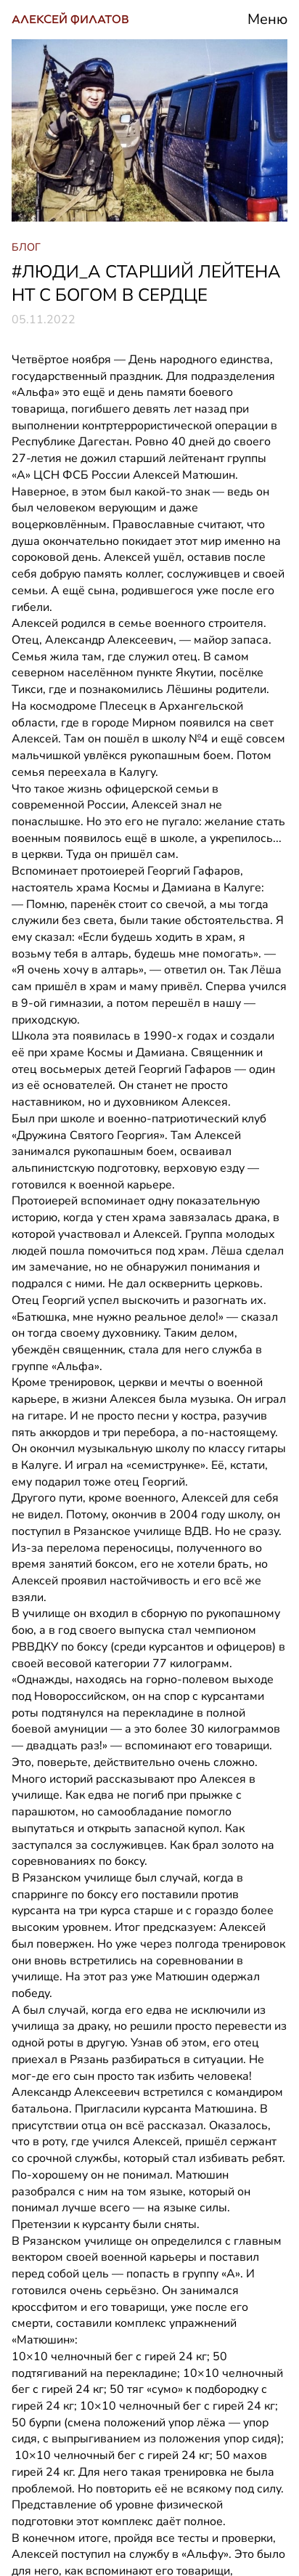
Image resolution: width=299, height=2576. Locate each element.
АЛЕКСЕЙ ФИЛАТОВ (70, 19)
